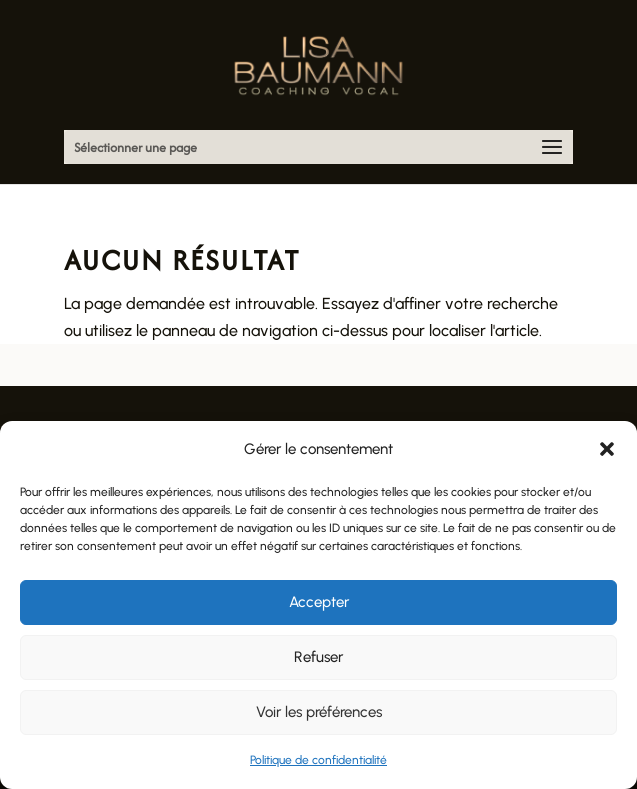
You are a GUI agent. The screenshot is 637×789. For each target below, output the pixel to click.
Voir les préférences (319, 712)
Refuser (318, 657)
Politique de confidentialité (318, 760)
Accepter (319, 602)
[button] (607, 449)
